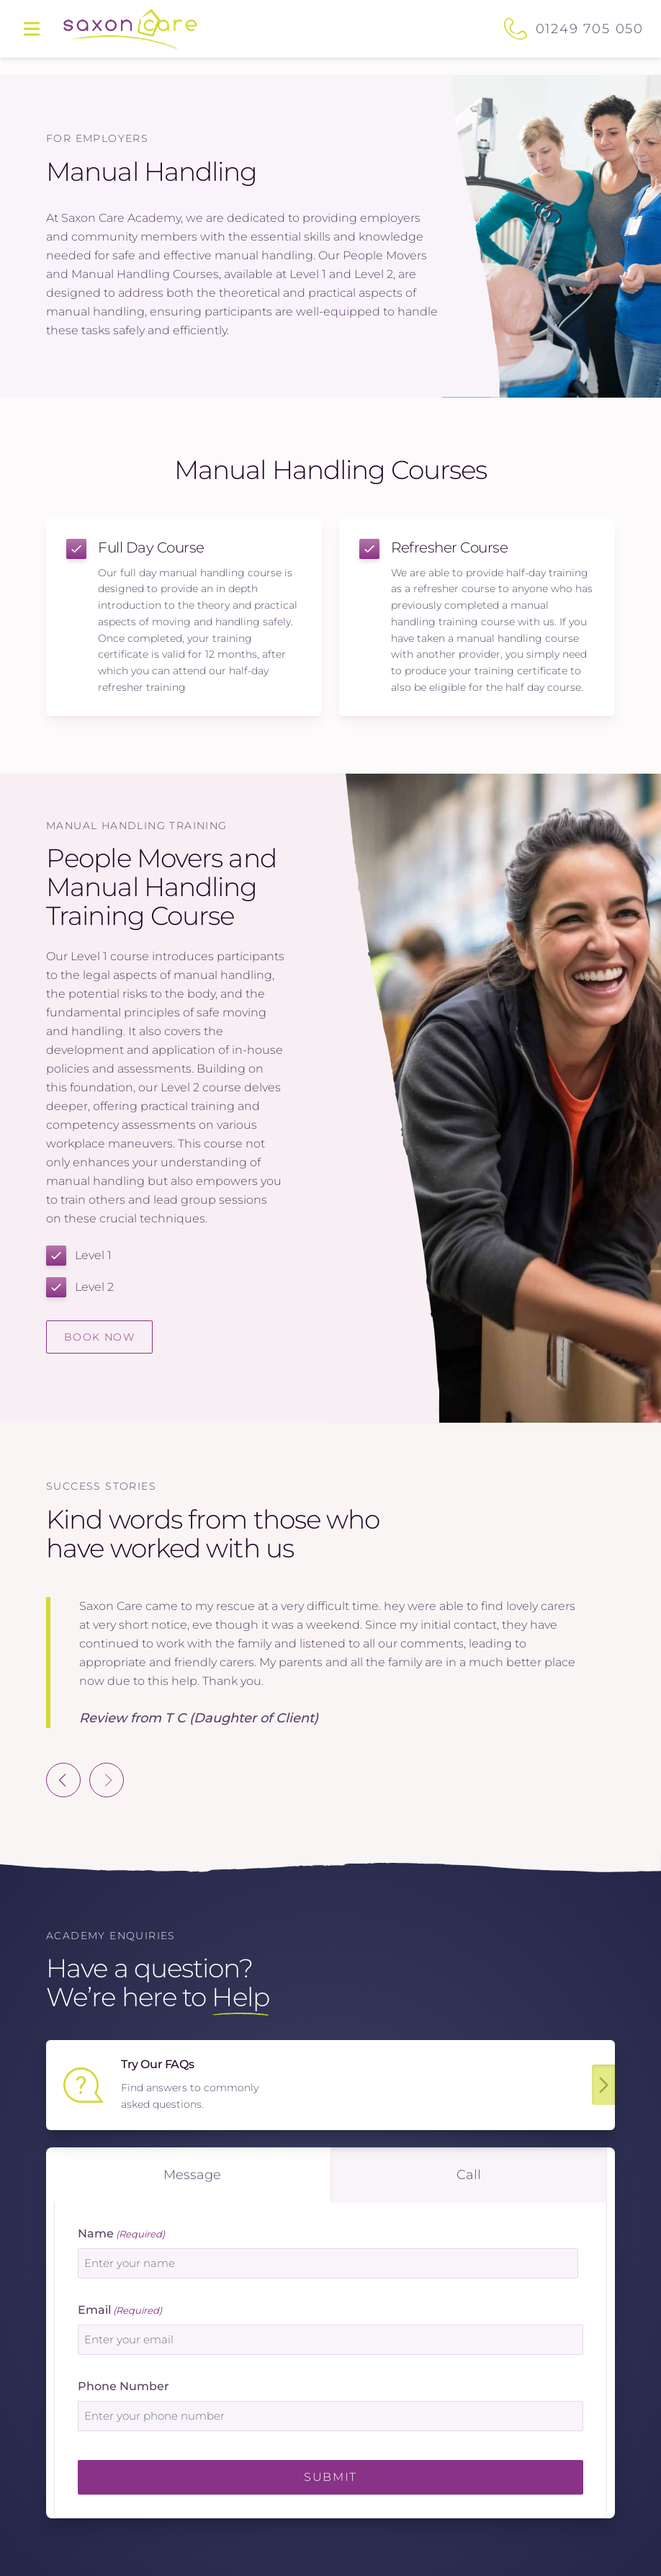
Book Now (99, 1337)
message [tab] (192, 2175)
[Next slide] (106, 1780)
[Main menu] (31, 28)
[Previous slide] (63, 1780)
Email (120, 2310)
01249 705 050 (590, 29)
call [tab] (469, 2175)
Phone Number (123, 2386)
